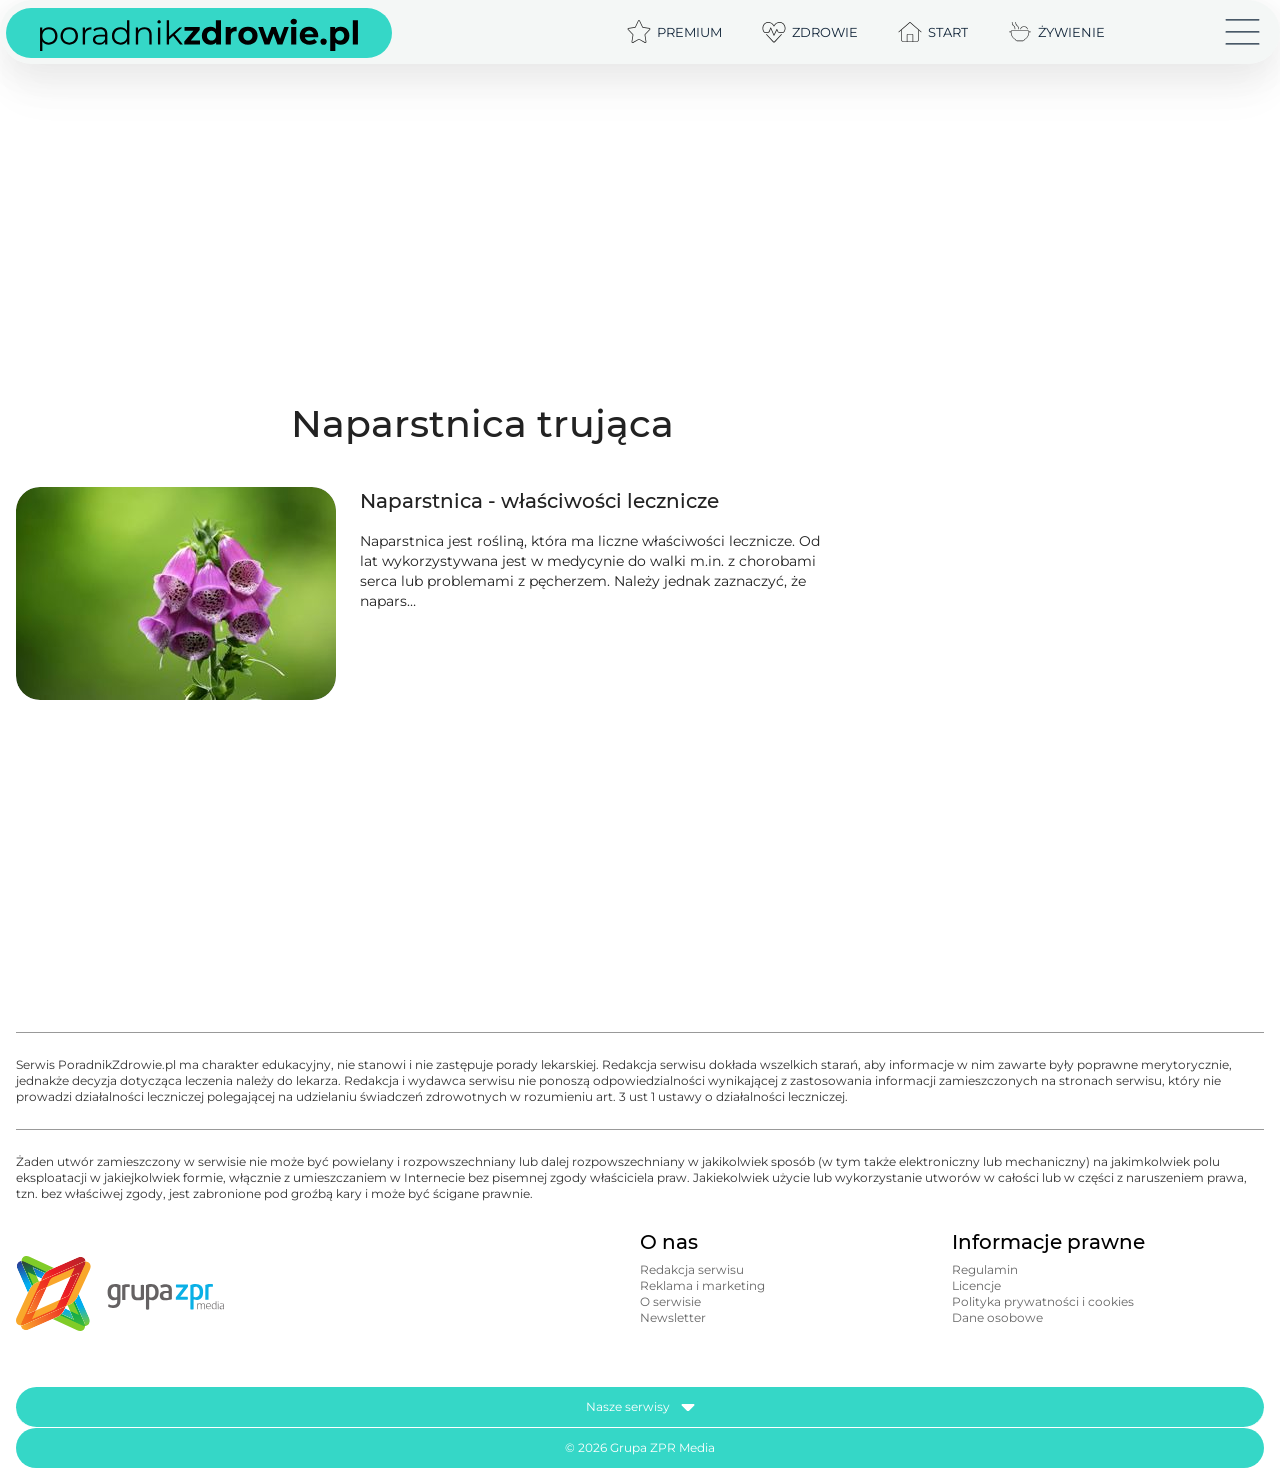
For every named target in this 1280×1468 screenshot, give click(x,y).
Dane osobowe (997, 1317)
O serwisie (670, 1301)
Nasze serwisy (640, 1407)
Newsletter (673, 1317)
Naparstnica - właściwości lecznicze (539, 501)
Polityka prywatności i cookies (1043, 1301)
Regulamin (985, 1269)
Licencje (976, 1285)
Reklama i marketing (702, 1285)
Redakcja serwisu (692, 1269)
